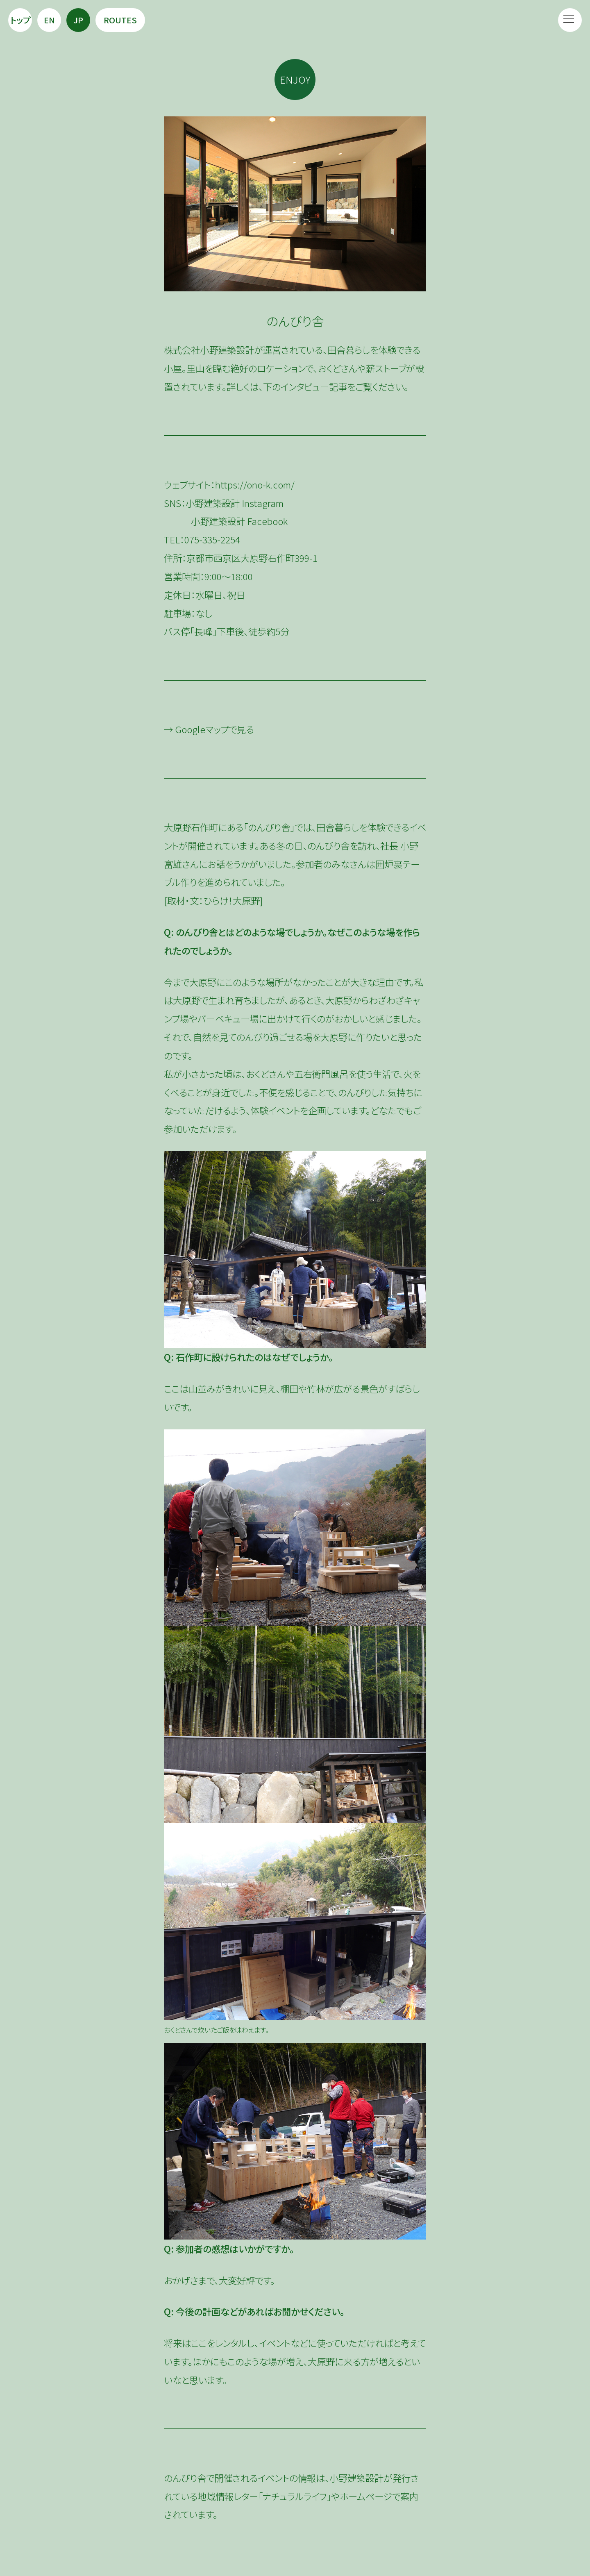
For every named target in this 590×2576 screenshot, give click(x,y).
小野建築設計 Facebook (239, 520)
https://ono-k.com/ (255, 484)
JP (78, 20)
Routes (120, 20)
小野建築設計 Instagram (235, 502)
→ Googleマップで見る (209, 729)
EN (49, 20)
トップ (20, 20)
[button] (570, 20)
